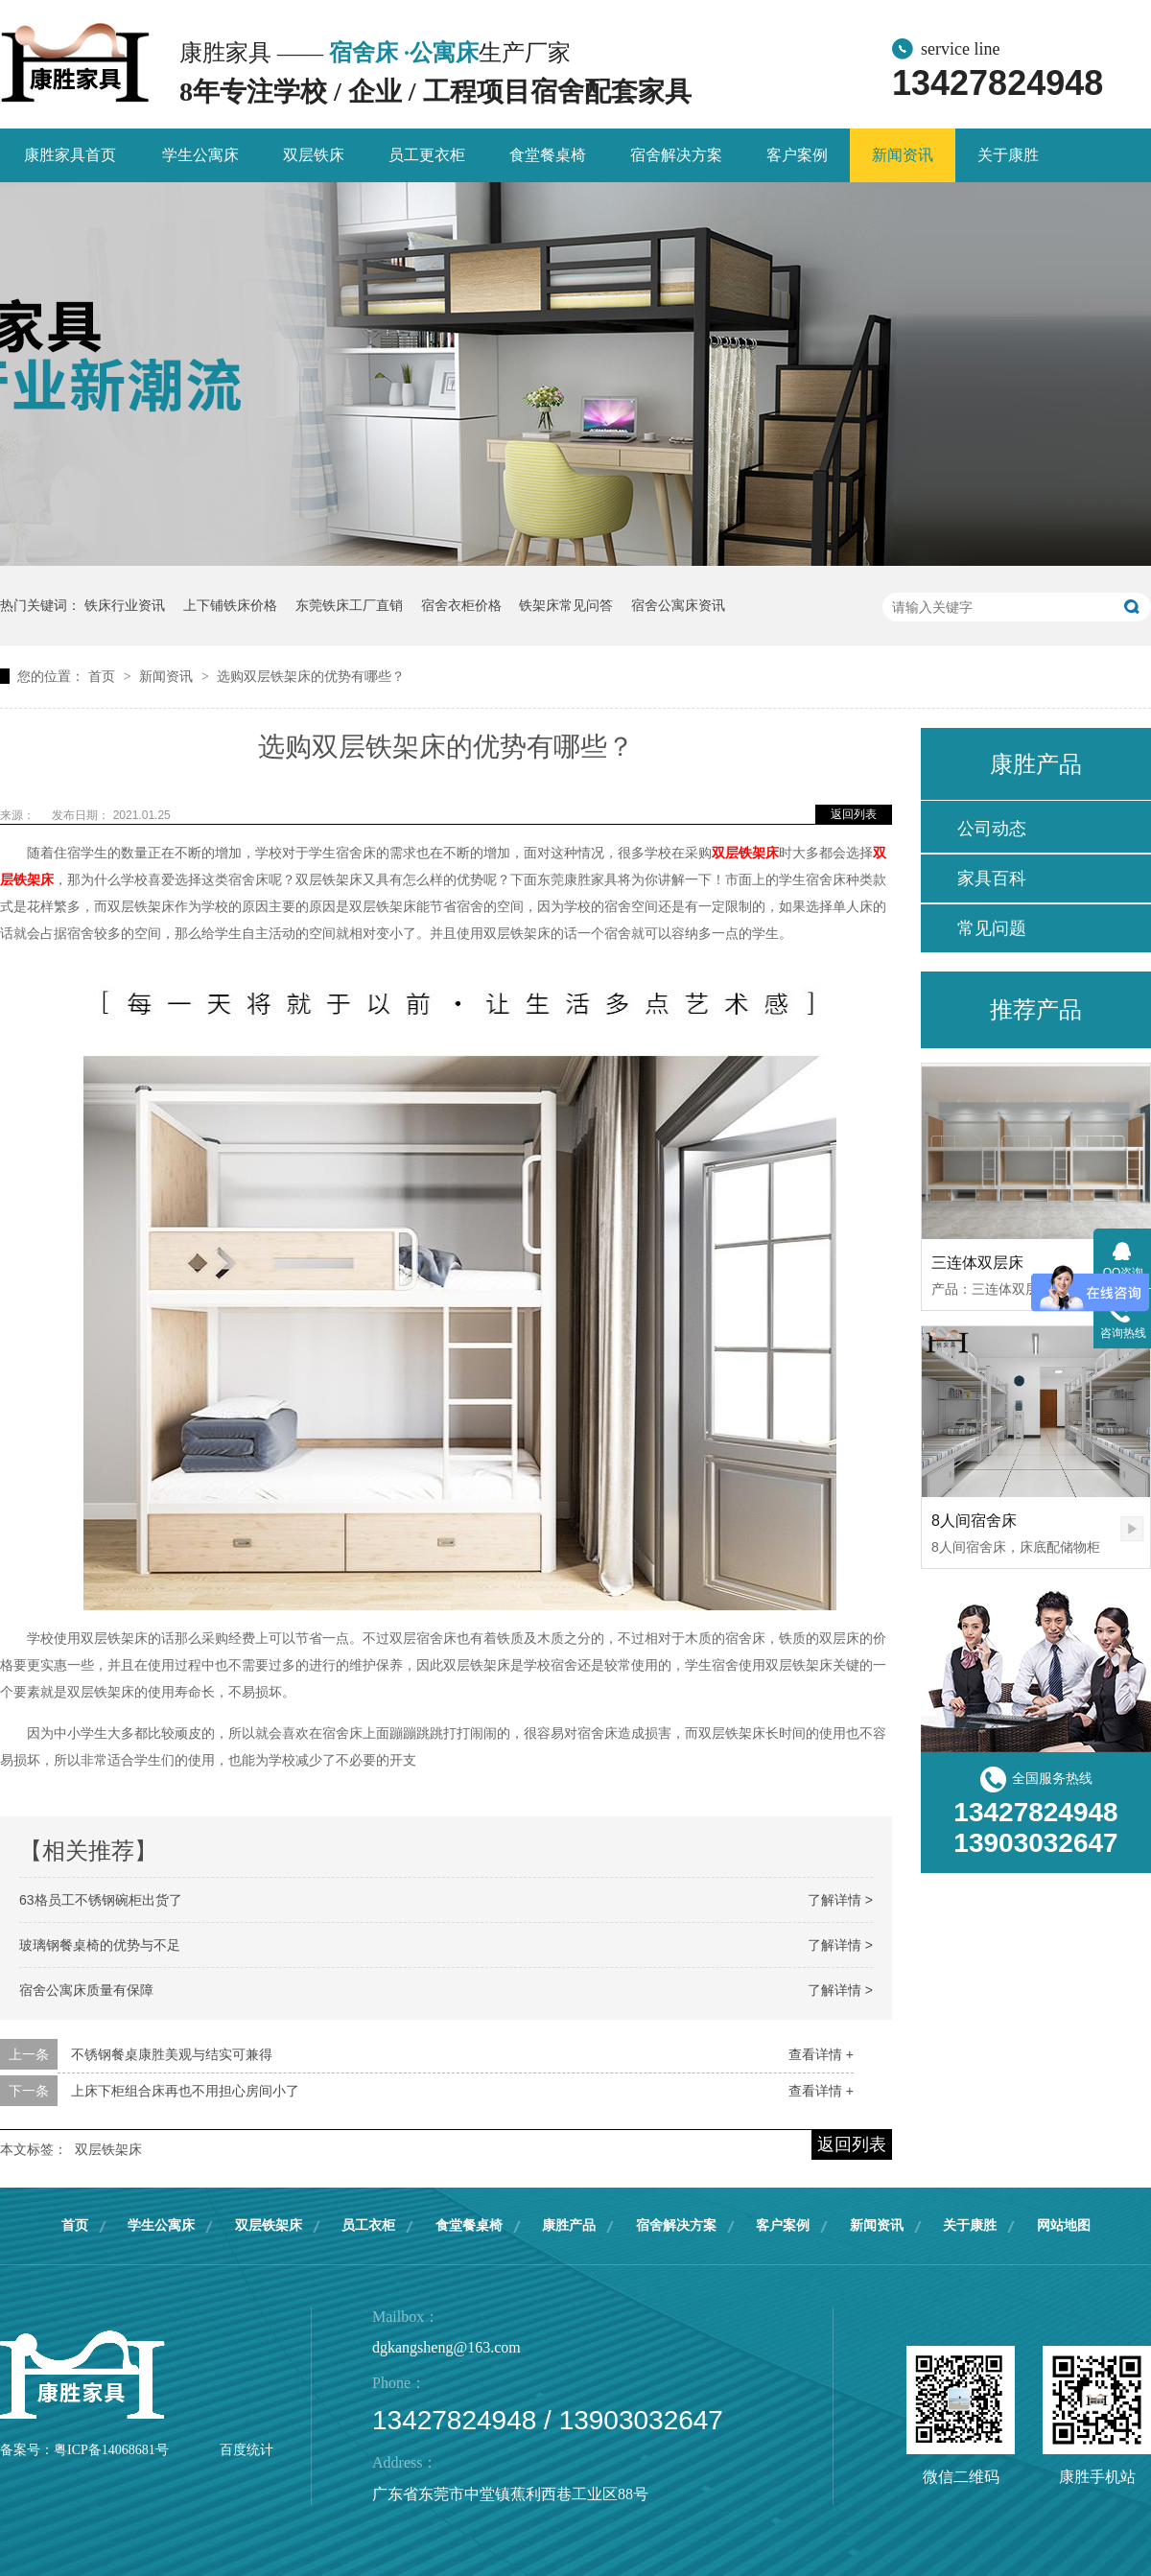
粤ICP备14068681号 (111, 2450)
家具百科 (991, 878)
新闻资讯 (902, 155)
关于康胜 (1008, 155)
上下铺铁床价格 (230, 605)
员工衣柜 (368, 2225)
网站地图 (1064, 2225)
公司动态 (991, 828)
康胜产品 (569, 2225)
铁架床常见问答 (566, 605)
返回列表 (854, 814)
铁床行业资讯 (124, 605)
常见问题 (991, 928)
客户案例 (797, 155)
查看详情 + (821, 2054)
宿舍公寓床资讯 (678, 605)
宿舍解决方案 (676, 155)
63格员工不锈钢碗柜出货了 (100, 1900)
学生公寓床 (200, 155)
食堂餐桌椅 (547, 155)
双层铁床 (313, 155)
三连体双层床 (977, 1262)
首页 (103, 676)
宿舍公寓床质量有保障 (86, 1990)
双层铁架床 (745, 852)
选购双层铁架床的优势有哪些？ (311, 676)
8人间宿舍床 (974, 1520)
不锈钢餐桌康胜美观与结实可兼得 (171, 2054)
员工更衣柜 (426, 155)
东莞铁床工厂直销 (349, 605)
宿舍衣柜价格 (461, 605)
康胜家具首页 (70, 155)
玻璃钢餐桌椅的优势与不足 (99, 1945)
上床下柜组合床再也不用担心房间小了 (185, 2090)
